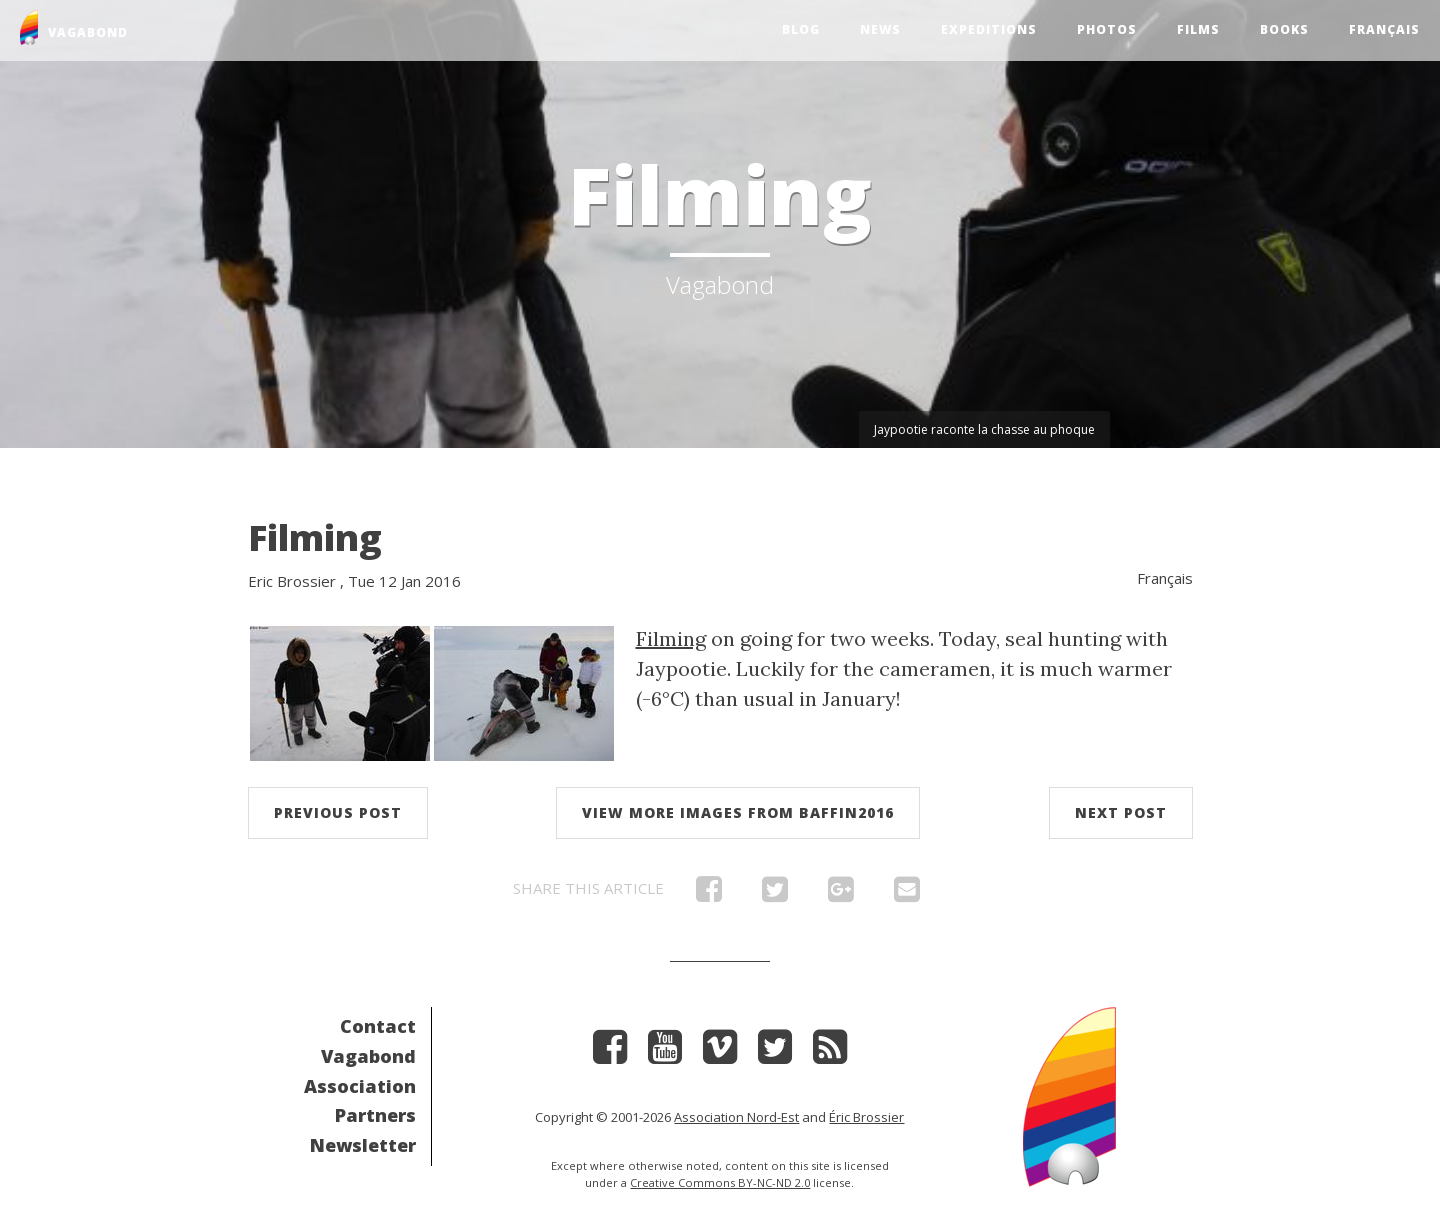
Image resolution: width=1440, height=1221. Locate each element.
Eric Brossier (292, 581)
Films (1198, 29)
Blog (801, 29)
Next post (1121, 812)
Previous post (338, 812)
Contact (378, 1026)
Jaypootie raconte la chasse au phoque (984, 429)
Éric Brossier (866, 1117)
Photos (1107, 29)
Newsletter (363, 1145)
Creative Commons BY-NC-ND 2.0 (720, 1182)
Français (1384, 29)
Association (360, 1086)
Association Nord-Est (736, 1117)
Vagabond (368, 1056)
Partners (375, 1115)
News (880, 29)
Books (1284, 29)
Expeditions (989, 29)
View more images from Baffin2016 (738, 812)
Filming (315, 537)
